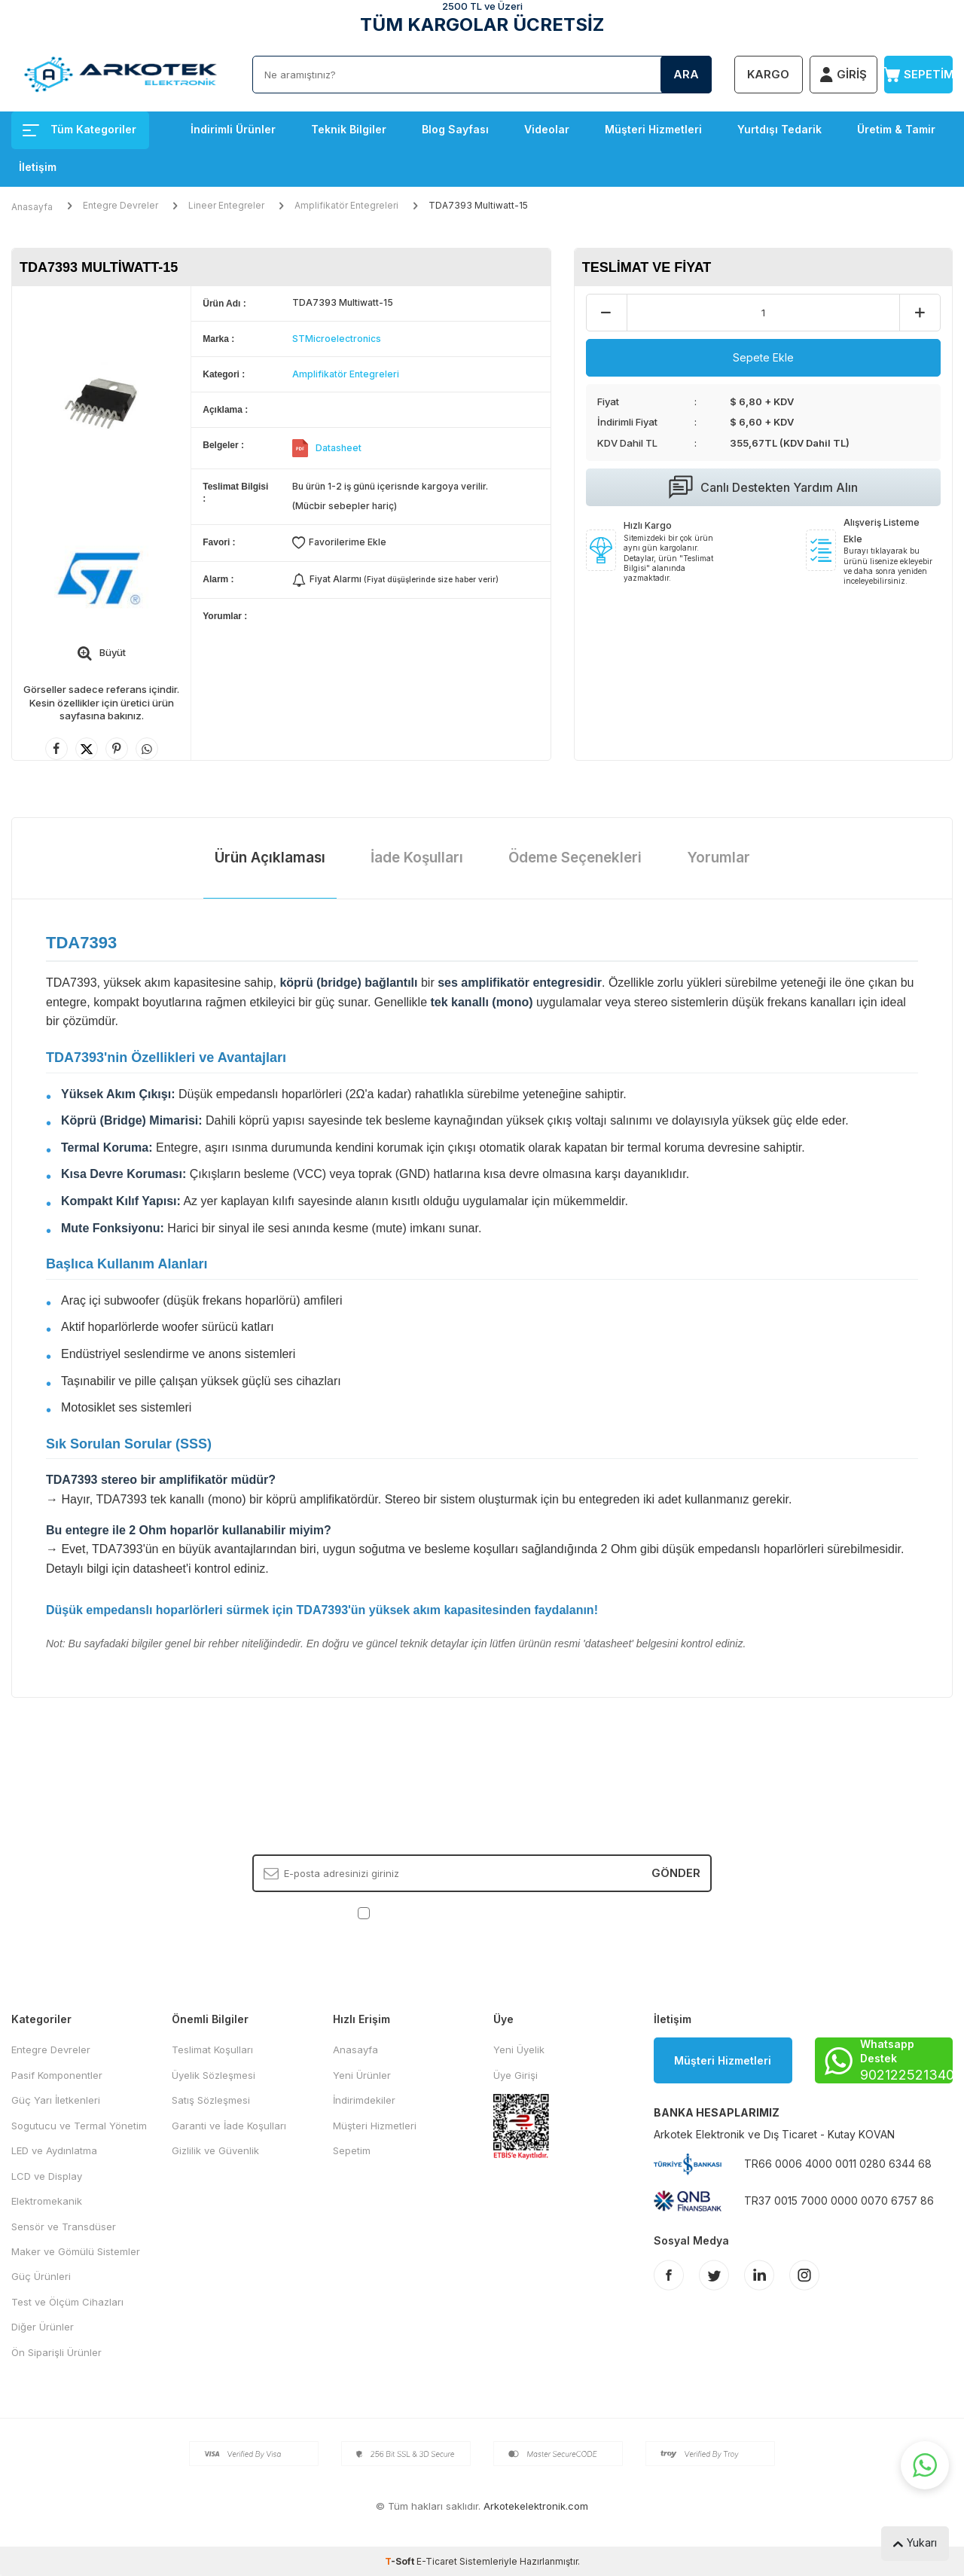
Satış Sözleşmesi (211, 2100)
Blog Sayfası (455, 129)
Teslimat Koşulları (212, 2049)
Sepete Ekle (763, 357)
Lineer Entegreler (226, 205)
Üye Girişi (515, 2075)
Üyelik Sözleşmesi (213, 2075)
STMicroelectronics (336, 338)
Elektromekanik (46, 2201)
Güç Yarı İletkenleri (55, 2100)
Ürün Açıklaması (270, 857)
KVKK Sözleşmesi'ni (426, 1912)
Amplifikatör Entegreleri (346, 205)
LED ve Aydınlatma (54, 2150)
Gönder (675, 1873)
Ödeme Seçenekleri (575, 857)
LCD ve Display (46, 2176)
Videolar (546, 129)
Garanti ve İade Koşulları (229, 2126)
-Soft (400, 2561)
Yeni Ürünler (362, 2075)
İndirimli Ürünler (233, 129)
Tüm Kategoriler (79, 129)
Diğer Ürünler (42, 2327)
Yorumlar (718, 857)
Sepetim (352, 2150)
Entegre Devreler (120, 205)
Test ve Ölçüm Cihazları (67, 2302)
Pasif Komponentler (56, 2075)
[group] (101, 403)
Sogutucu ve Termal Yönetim (79, 2126)
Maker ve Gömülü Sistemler (75, 2251)
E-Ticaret (436, 2561)
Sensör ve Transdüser (63, 2226)
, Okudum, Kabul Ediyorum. (482, 1912)
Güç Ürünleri (41, 2276)
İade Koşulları (417, 857)
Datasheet (339, 447)
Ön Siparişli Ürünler (56, 2352)
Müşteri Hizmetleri (653, 129)
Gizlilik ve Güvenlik (215, 2150)
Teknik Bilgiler (348, 129)
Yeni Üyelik (519, 2049)
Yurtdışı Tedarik (779, 129)
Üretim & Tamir (896, 129)
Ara (686, 74)
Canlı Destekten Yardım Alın (763, 487)
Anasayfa (32, 206)
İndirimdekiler (364, 2100)
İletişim (37, 166)
